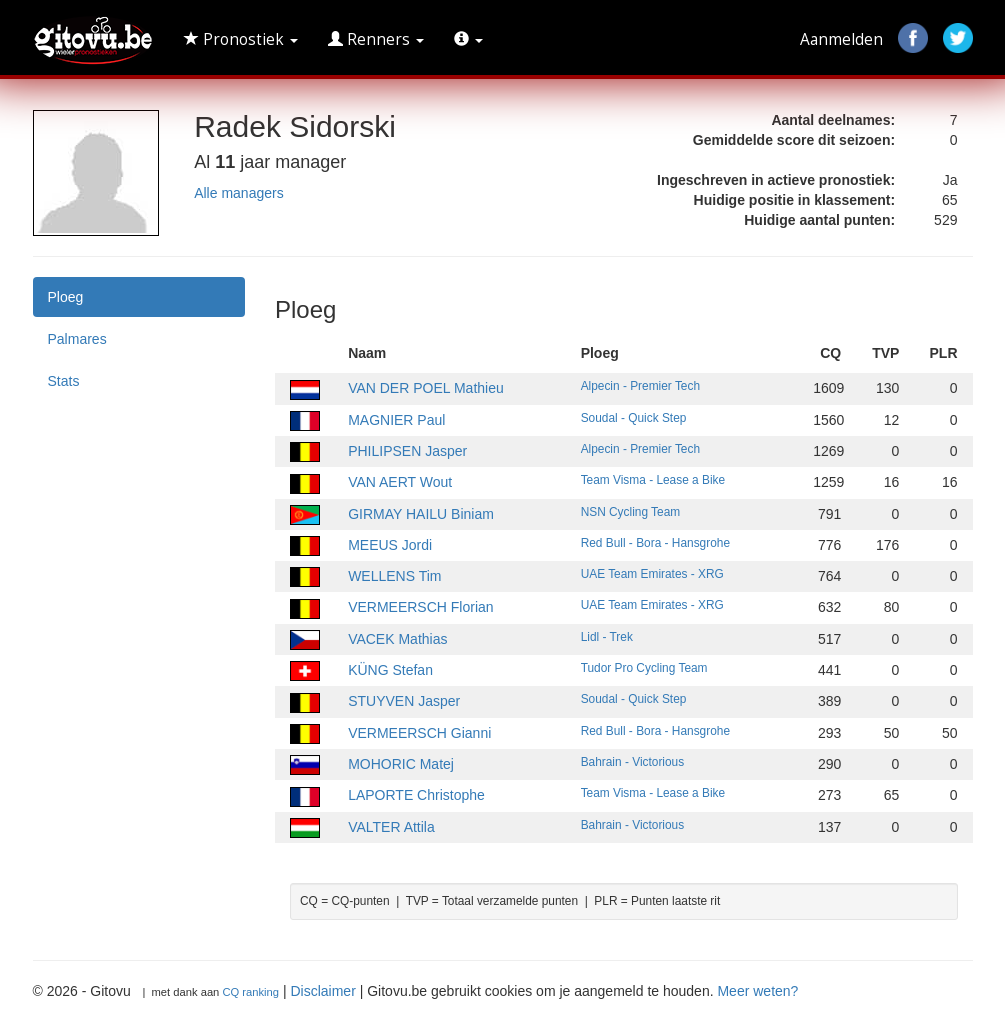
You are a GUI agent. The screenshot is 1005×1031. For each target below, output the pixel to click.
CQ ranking (250, 992)
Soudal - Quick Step (634, 418)
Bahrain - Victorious (633, 762)
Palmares (77, 339)
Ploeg (66, 297)
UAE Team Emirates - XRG (652, 574)
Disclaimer (322, 991)
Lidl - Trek (607, 637)
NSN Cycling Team (631, 512)
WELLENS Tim (394, 576)
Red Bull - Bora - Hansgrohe (655, 543)
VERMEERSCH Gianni (419, 733)
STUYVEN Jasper (404, 701)
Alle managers (239, 193)
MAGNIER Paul (396, 420)
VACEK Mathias (397, 639)
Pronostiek (241, 39)
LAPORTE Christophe (416, 795)
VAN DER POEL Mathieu (426, 388)
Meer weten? (757, 991)
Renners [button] (376, 39)
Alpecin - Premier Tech (640, 386)
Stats (64, 381)
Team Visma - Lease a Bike (653, 480)
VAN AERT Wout (400, 482)
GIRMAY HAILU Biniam (421, 514)
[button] (468, 40)
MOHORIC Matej (401, 764)
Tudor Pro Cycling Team (644, 668)
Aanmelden (841, 39)
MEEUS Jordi (390, 545)
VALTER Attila (391, 827)
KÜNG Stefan (390, 670)
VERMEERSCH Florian (420, 607)
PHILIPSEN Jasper (407, 451)
